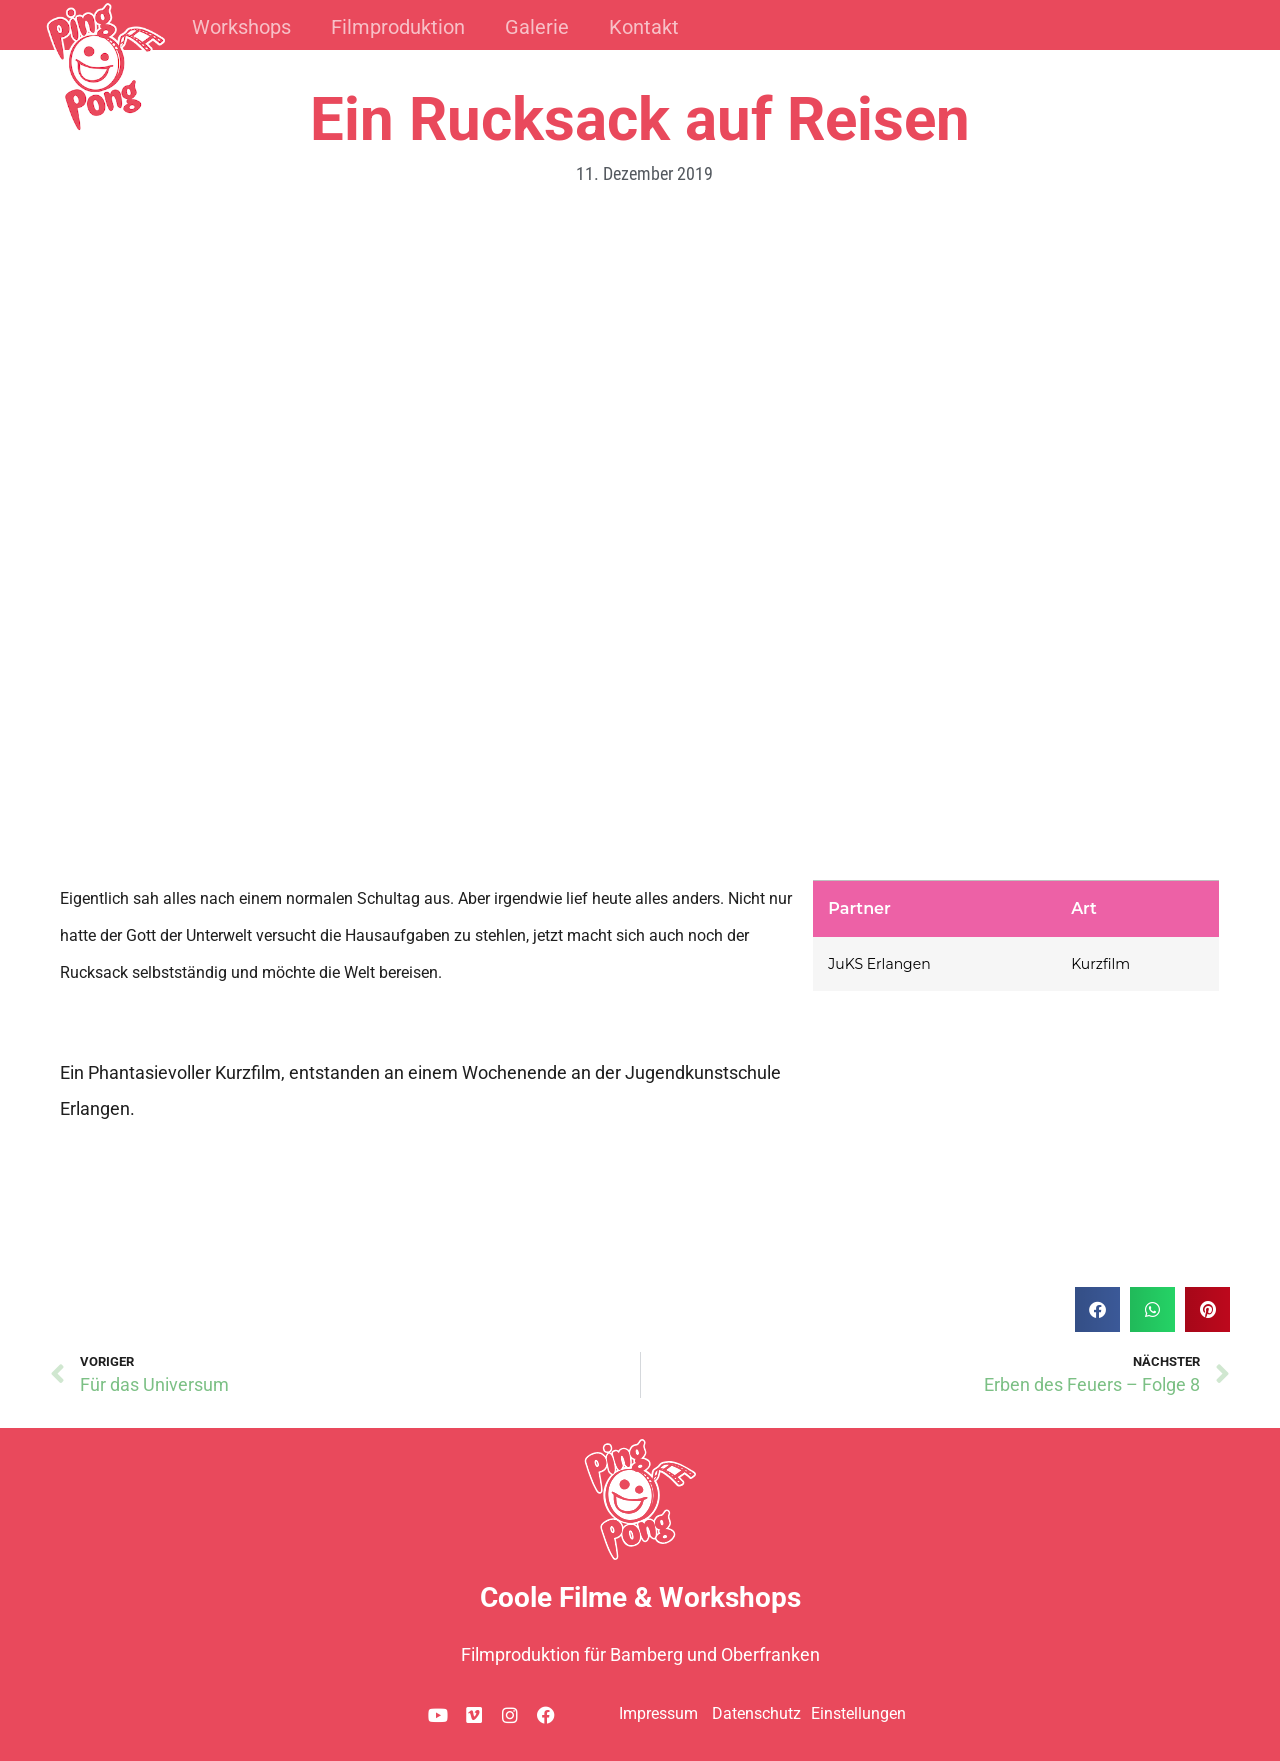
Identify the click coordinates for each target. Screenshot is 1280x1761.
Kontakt (644, 27)
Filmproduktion (398, 27)
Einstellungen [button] (858, 1713)
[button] (1097, 1309)
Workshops (241, 27)
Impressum (658, 1713)
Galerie (537, 27)
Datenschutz (756, 1713)
